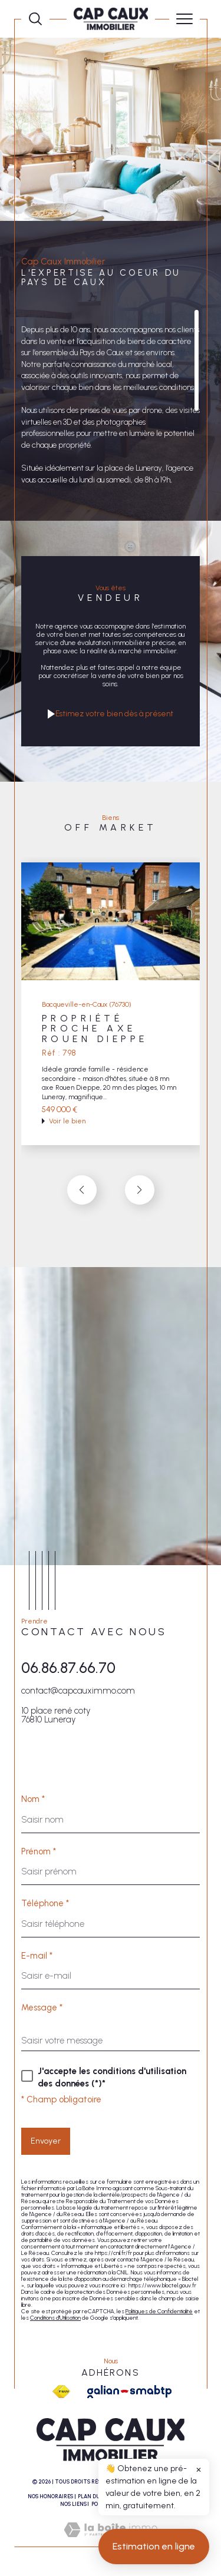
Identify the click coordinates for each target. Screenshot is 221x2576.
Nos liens (73, 2504)
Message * (41, 2007)
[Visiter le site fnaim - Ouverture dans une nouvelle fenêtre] (61, 2392)
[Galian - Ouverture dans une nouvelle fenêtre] (129, 2391)
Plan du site (95, 2496)
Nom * (33, 1799)
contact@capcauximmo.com (78, 1690)
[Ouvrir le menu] (184, 19)
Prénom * (38, 1851)
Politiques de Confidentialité (159, 2311)
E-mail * (36, 1956)
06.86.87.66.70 (68, 1667)
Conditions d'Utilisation (55, 2318)
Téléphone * (45, 1903)
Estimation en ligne (154, 2555)
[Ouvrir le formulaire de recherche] (35, 19)
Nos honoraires (50, 2496)
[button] (139, 1190)
